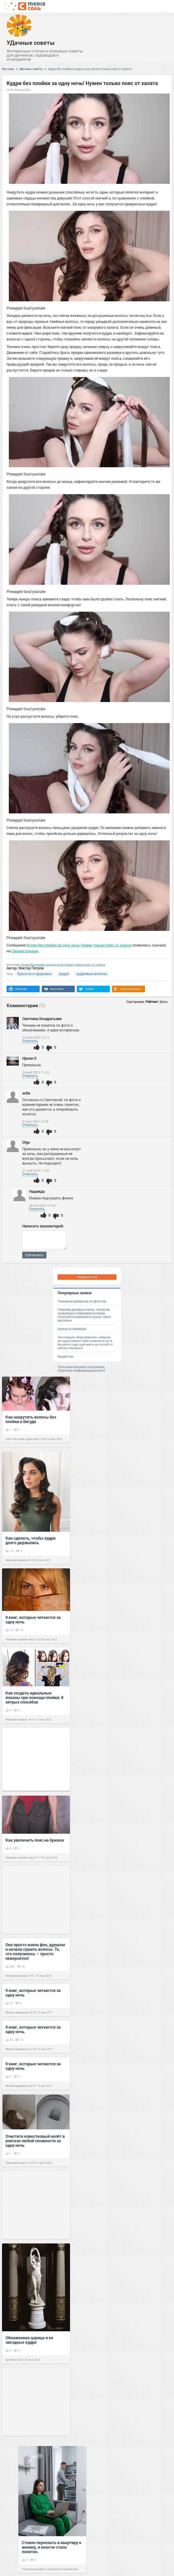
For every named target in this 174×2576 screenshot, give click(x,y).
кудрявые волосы (91, 973)
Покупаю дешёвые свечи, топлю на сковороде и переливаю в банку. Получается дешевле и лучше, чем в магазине (84, 1315)
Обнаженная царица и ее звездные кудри (29, 2339)
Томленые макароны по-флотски (82, 1301)
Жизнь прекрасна (17, 2012)
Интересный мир (16, 1975)
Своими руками (25, 951)
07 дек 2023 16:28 (35, 1121)
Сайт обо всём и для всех (21, 1439)
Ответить (30, 1040)
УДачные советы (31, 42)
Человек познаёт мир (19, 1639)
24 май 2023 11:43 (35, 1072)
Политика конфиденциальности (81, 1370)
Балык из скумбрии (72, 1329)
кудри (64, 973)
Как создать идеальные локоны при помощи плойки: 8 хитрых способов (34, 1697)
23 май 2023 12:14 (35, 1037)
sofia (26, 1093)
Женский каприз (16, 1560)
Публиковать (34, 1255)
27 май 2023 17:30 (35, 1170)
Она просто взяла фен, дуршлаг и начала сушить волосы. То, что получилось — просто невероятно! (35, 1951)
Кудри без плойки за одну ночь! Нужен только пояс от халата (90, 69)
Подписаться (87, 1277)
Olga (26, 1142)
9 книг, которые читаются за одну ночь (33, 1619)
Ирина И (29, 1058)
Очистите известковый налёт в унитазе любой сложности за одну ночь (35, 2140)
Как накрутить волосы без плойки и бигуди (30, 1419)
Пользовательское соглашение (81, 1367)
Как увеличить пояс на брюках (34, 1840)
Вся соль (8, 69)
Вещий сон (65, 1356)
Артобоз (10, 2359)
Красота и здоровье (34, 973)
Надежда (37, 1191)
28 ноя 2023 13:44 (42, 1205)
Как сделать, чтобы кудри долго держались (30, 1540)
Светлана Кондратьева (42, 1018)
